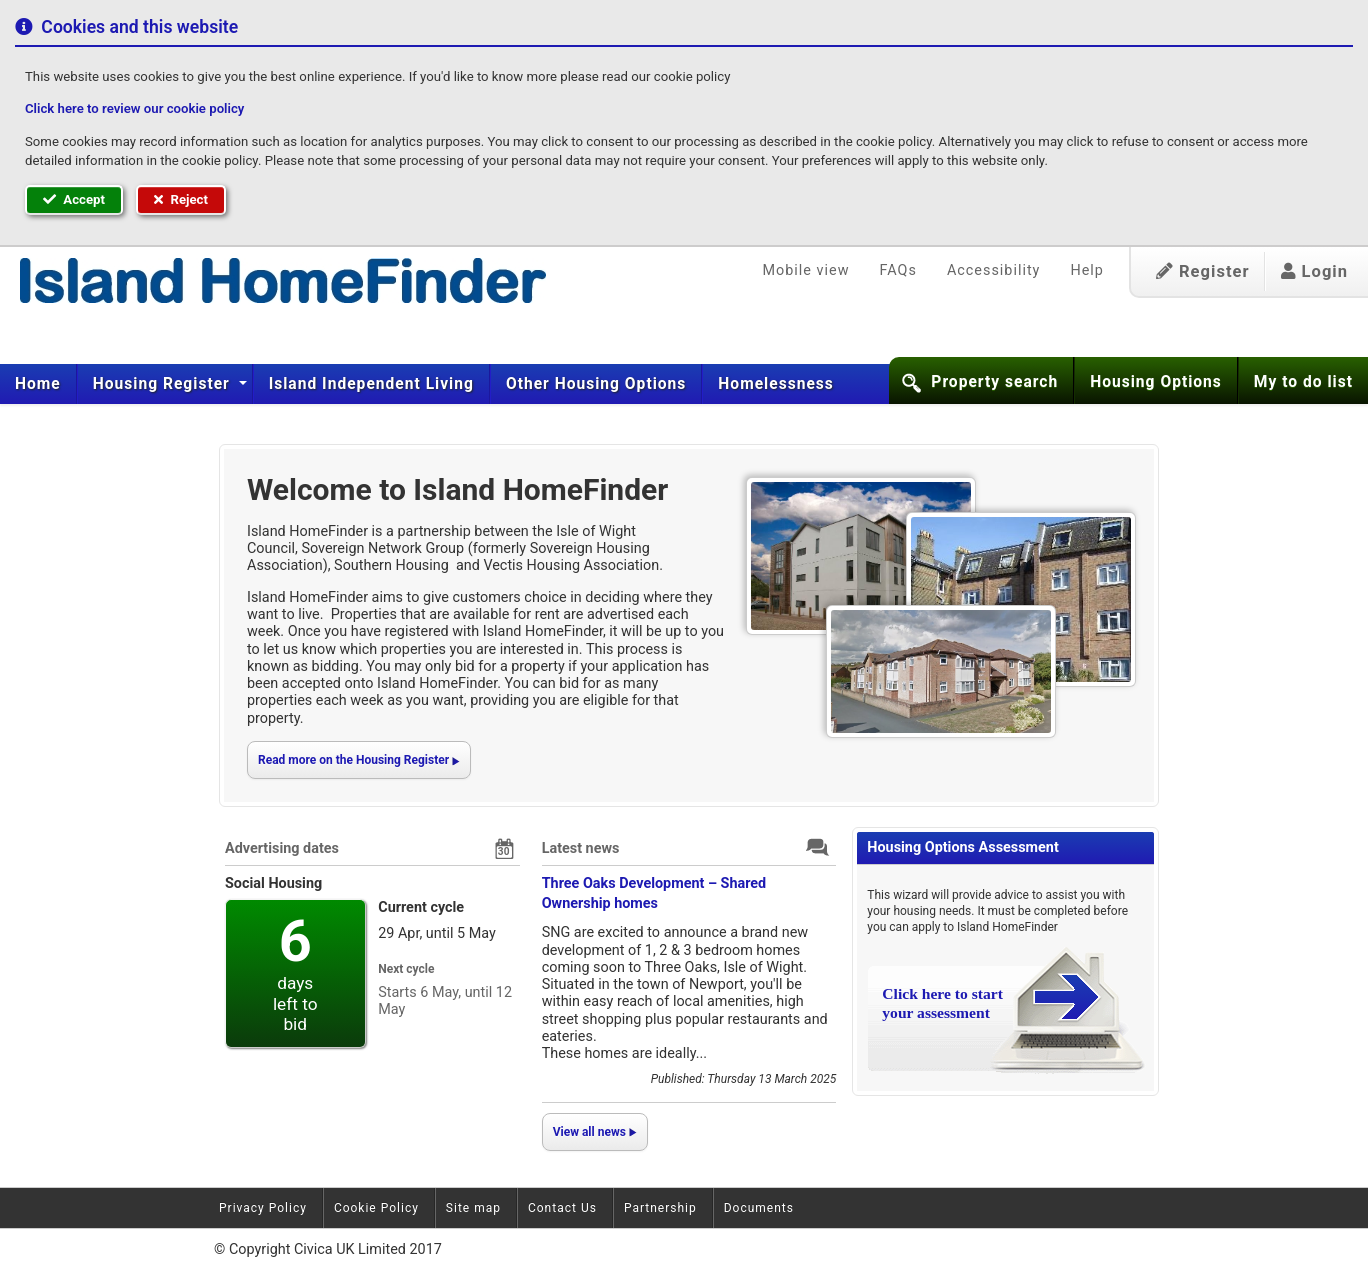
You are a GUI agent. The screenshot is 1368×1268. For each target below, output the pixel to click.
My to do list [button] (1303, 382)
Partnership (660, 1208)
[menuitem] (38, 384)
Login (1314, 271)
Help (1086, 270)
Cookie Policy (376, 1208)
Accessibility (994, 270)
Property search (994, 382)
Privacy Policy (263, 1208)
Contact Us (562, 1208)
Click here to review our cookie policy (134, 108)
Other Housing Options (596, 384)
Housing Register (164, 384)
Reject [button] (181, 199)
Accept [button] (74, 199)
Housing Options (1156, 382)
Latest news (581, 848)
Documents (759, 1208)
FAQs (897, 270)
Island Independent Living (371, 384)
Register (1203, 271)
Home (38, 384)
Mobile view (806, 270)
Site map (473, 1208)
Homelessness (776, 384)
